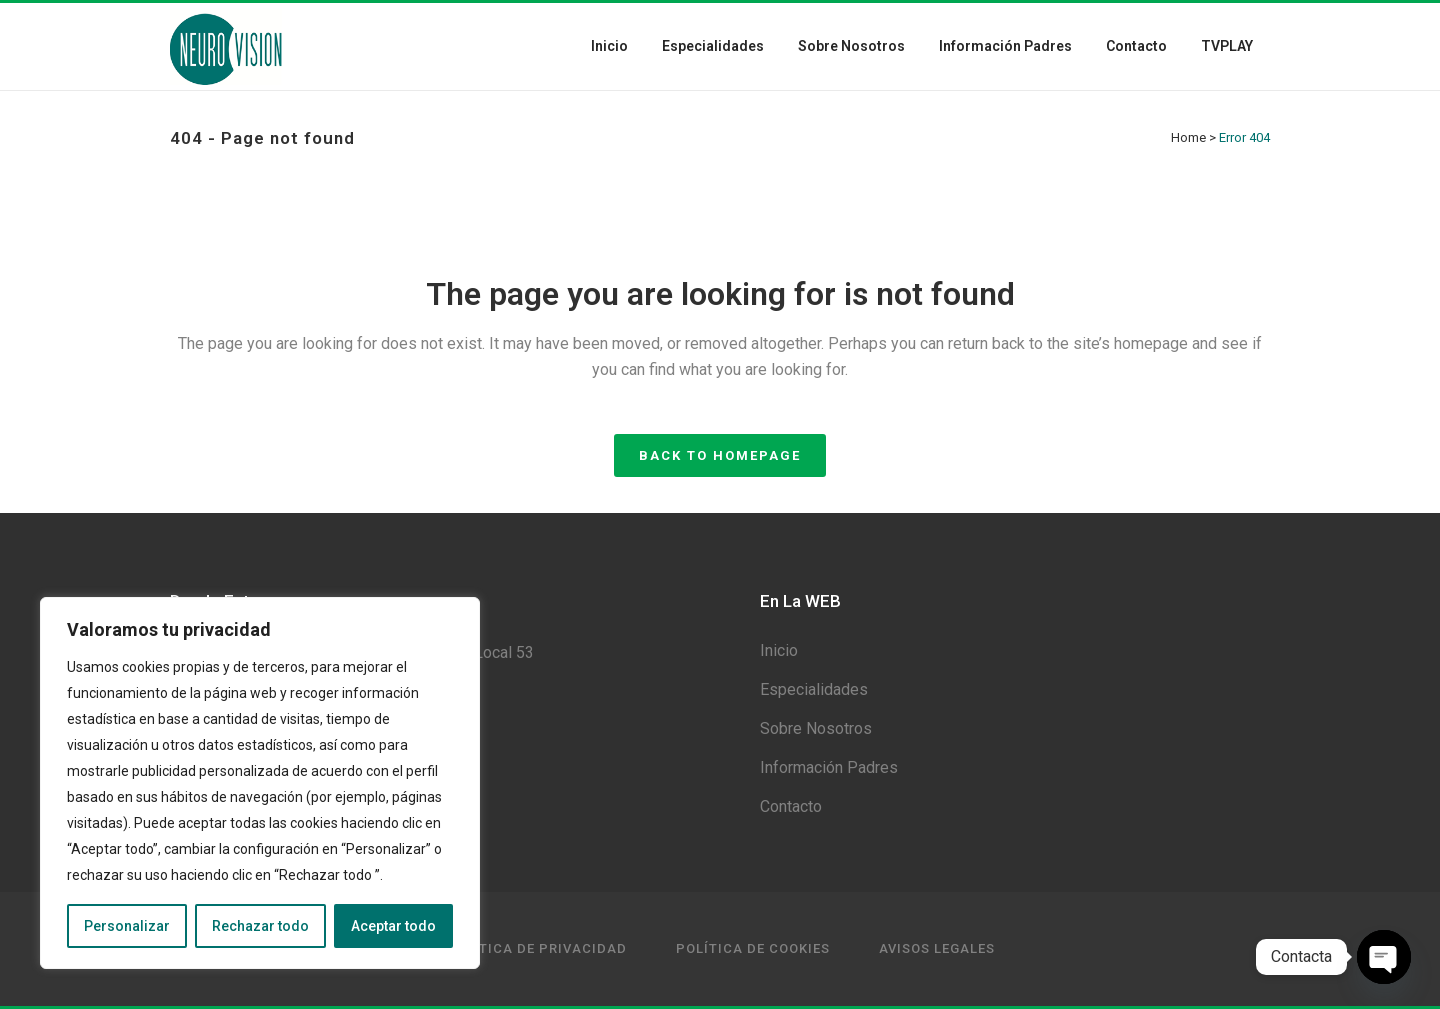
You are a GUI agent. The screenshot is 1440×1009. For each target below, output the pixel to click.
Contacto (791, 806)
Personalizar (127, 926)
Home (1188, 137)
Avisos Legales (937, 948)
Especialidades (814, 689)
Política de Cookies (753, 948)
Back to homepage (720, 455)
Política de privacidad (536, 948)
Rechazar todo (260, 926)
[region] (260, 783)
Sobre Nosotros (816, 728)
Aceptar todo (393, 926)
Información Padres (829, 767)
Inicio (779, 650)
